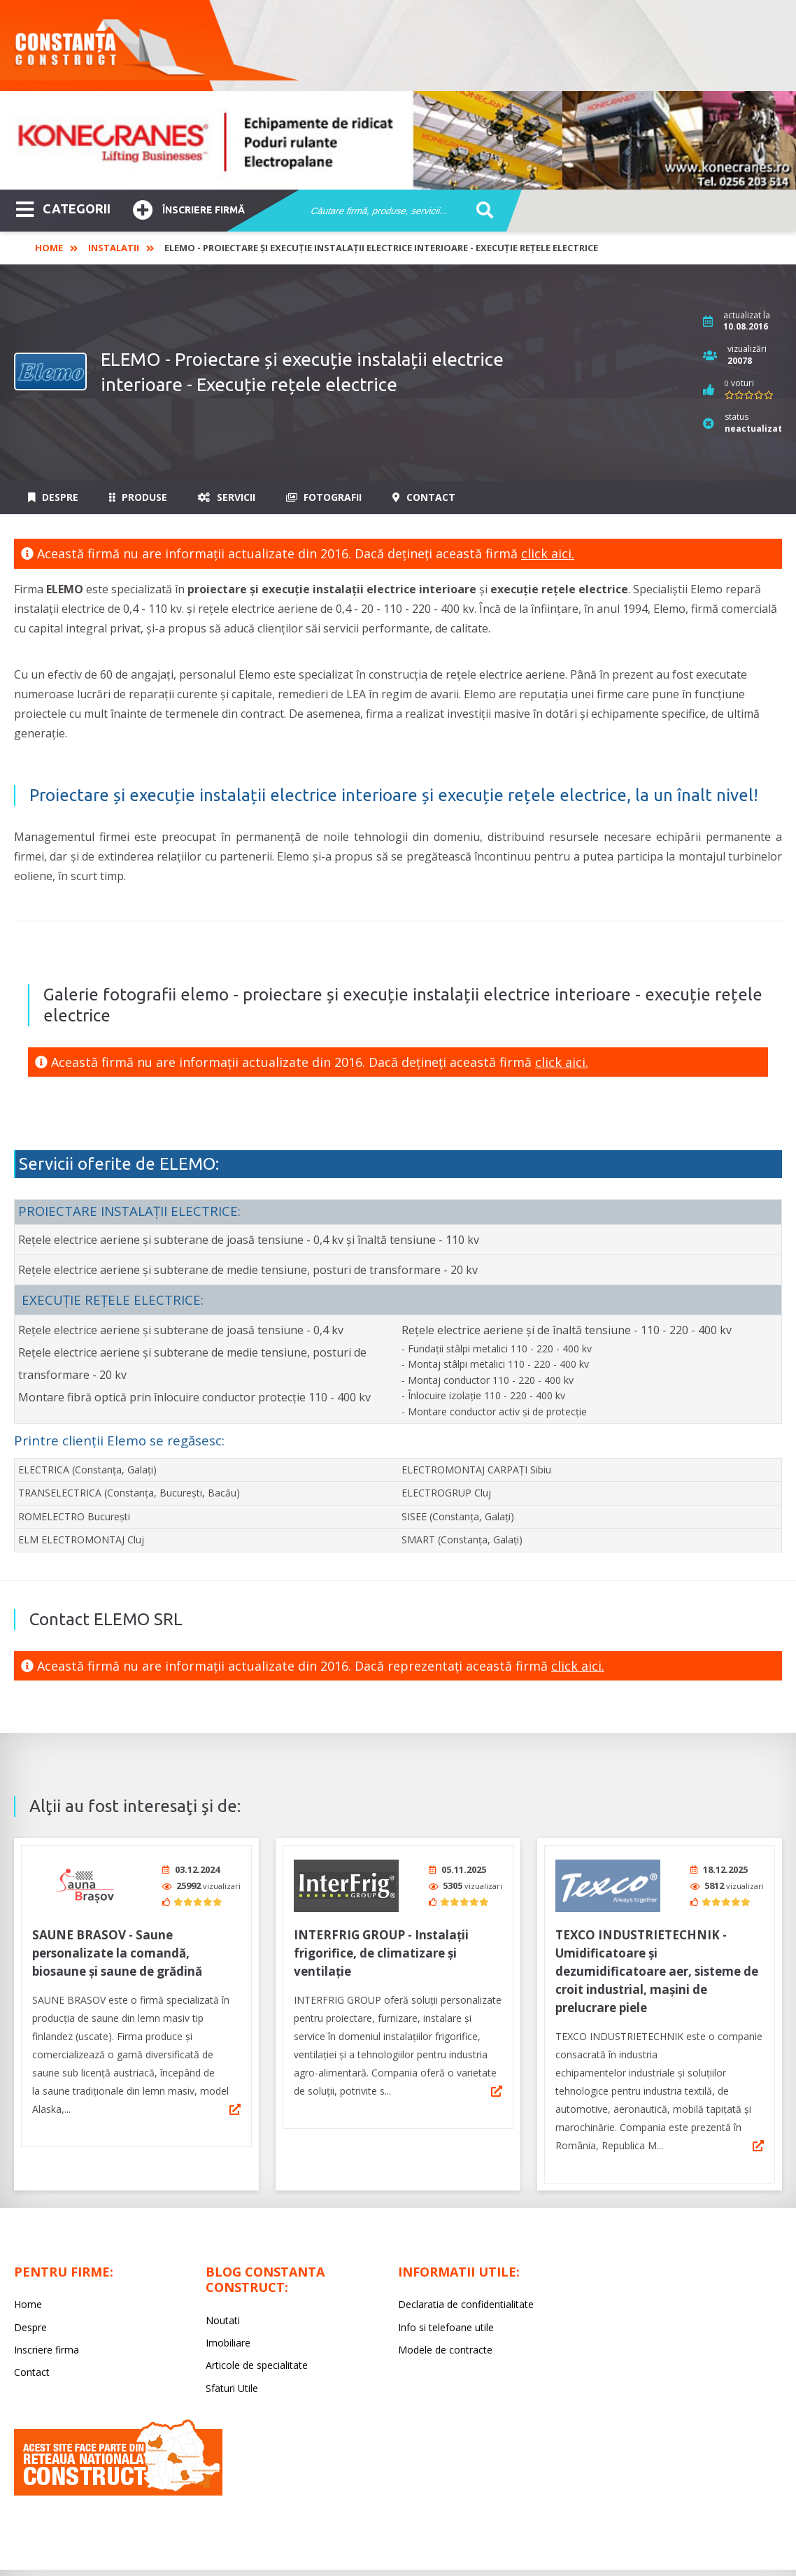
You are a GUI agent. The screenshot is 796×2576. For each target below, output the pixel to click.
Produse (138, 497)
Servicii (226, 497)
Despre (53, 497)
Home (49, 247)
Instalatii (113, 247)
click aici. (547, 553)
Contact (423, 497)
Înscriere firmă (189, 208)
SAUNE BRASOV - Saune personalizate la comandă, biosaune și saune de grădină (117, 1948)
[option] (398, 140)
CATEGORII (63, 207)
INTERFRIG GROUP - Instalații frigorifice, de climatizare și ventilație (381, 1948)
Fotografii (324, 497)
